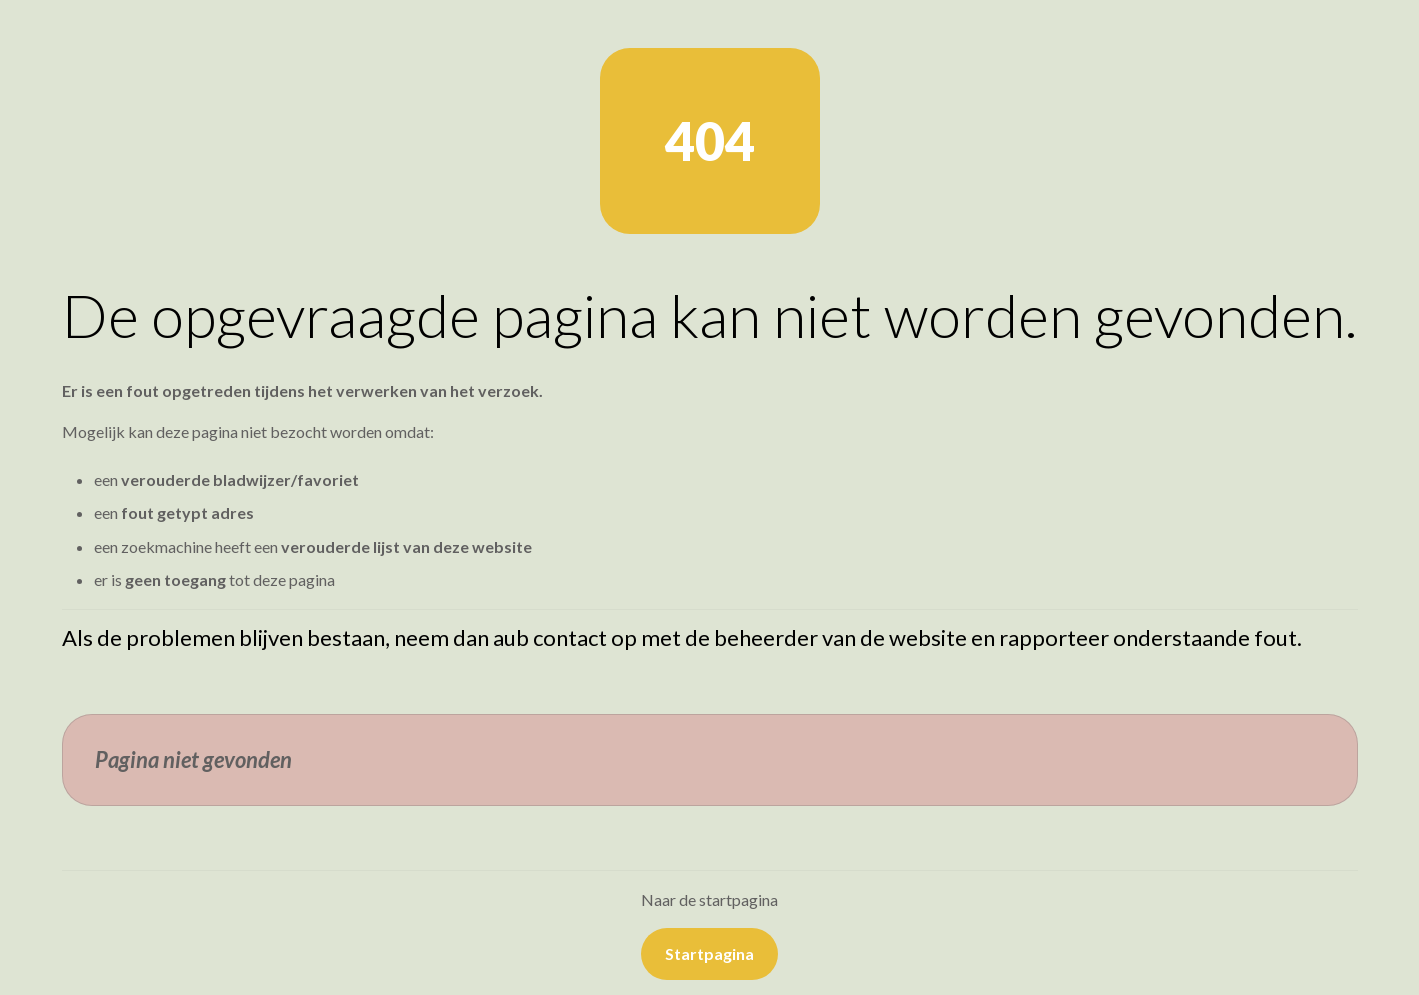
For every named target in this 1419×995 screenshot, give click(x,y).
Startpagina (709, 953)
